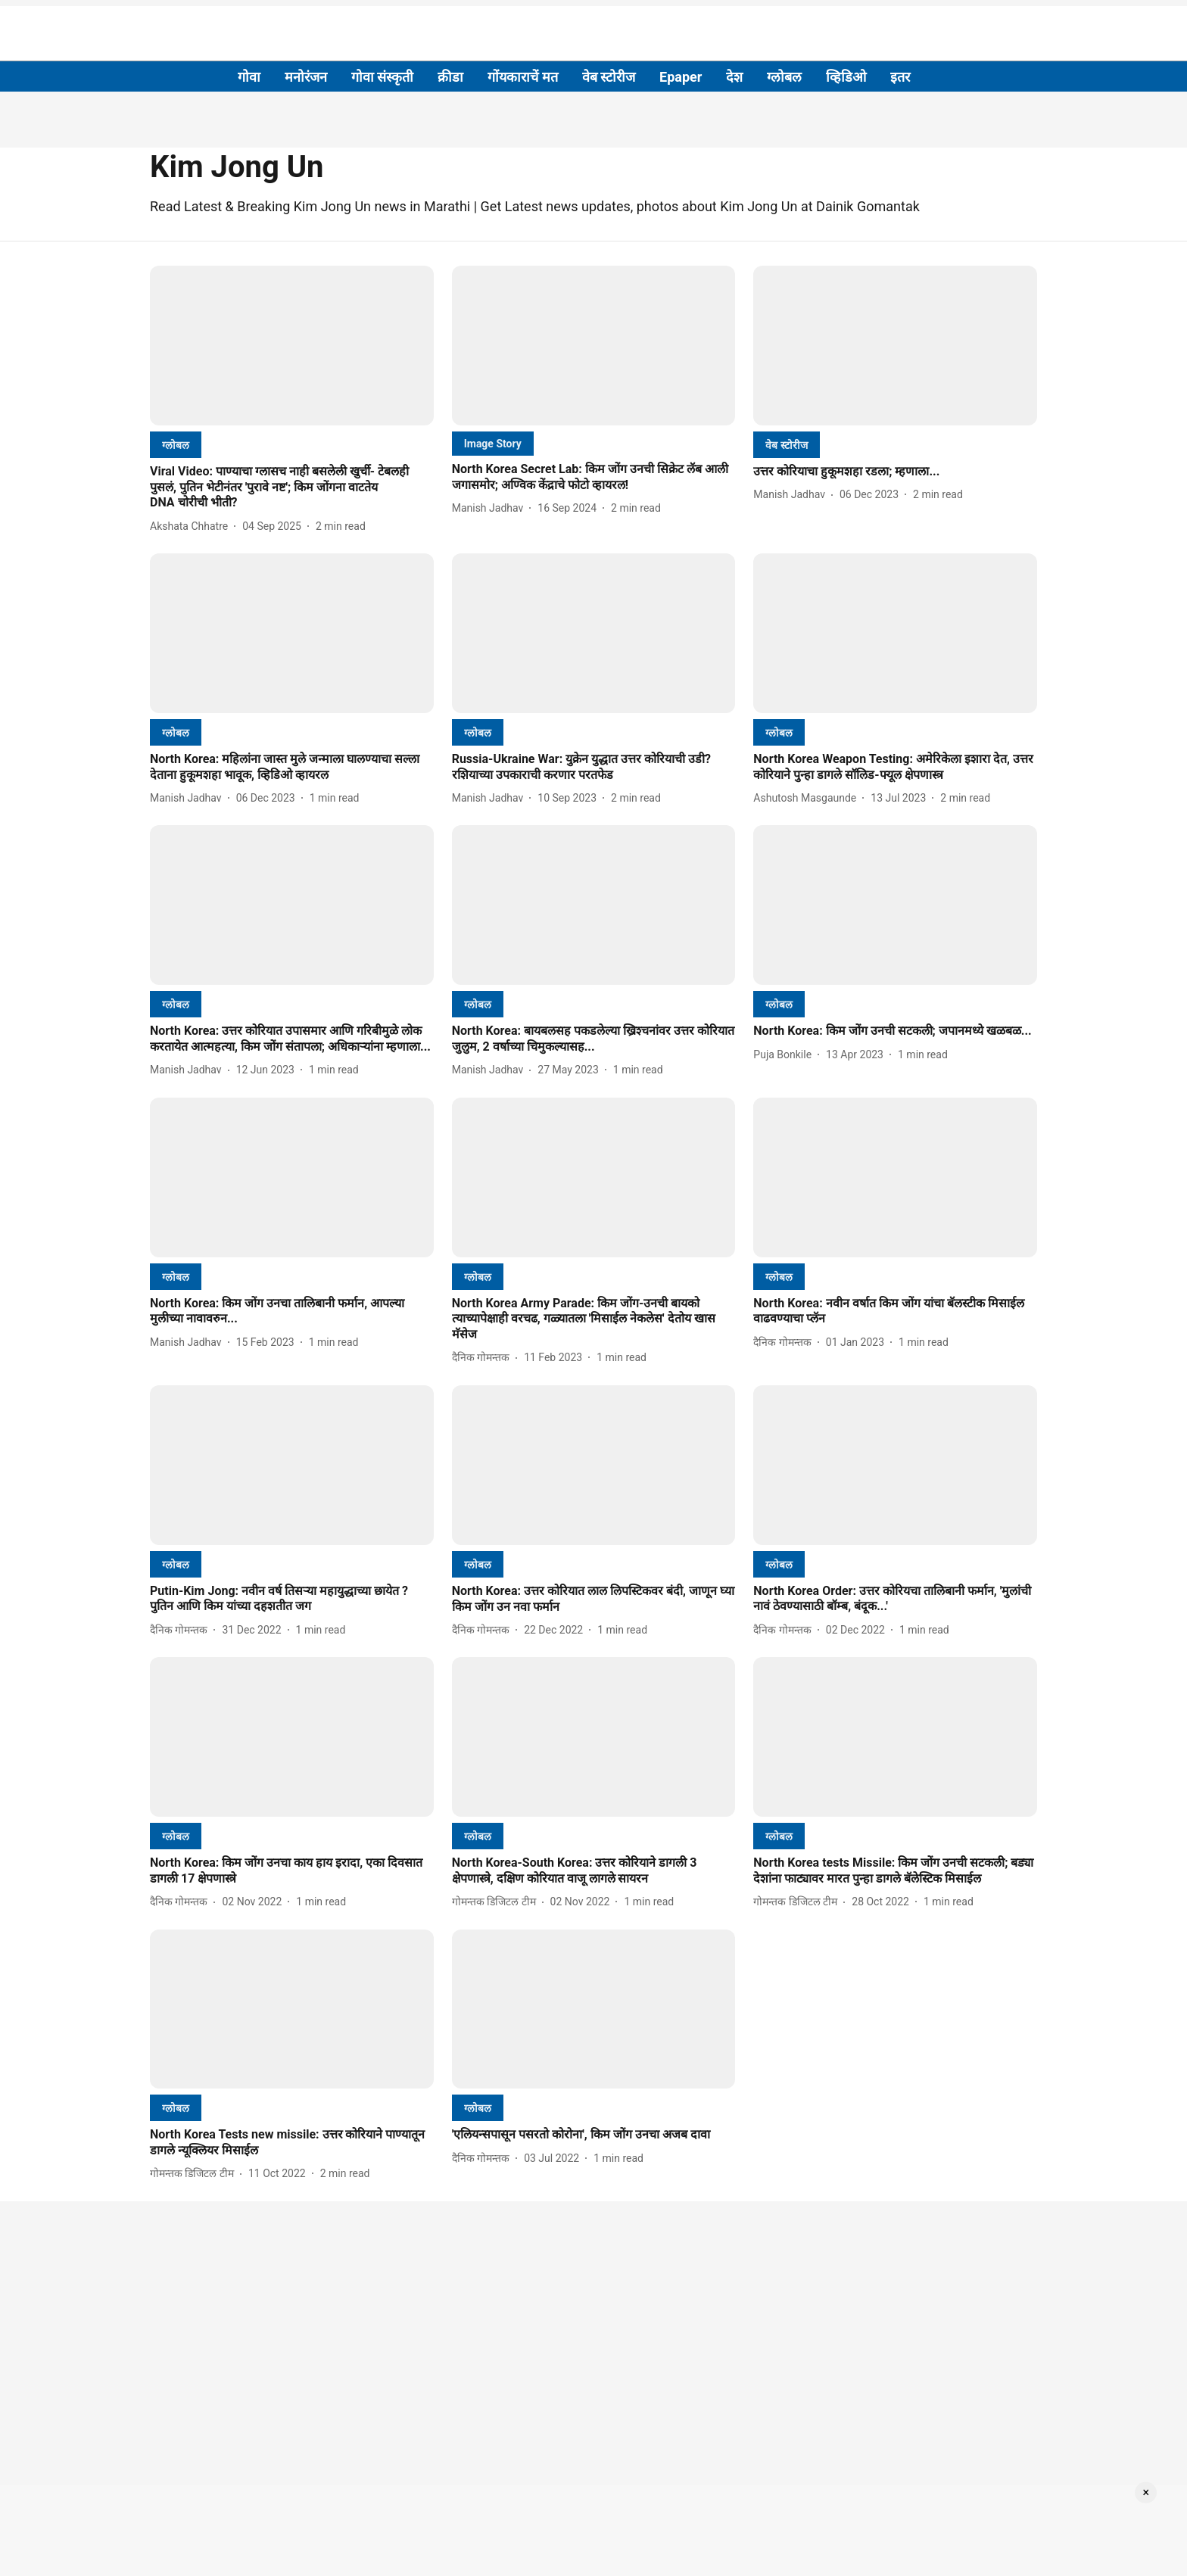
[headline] (292, 487)
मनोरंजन (306, 77)
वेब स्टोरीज (608, 77)
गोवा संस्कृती (382, 77)
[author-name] (192, 526)
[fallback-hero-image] (292, 345)
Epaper (680, 77)
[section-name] (175, 445)
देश (734, 77)
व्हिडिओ (846, 77)
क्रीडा (450, 77)
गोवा (249, 77)
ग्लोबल (784, 77)
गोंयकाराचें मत (522, 77)
